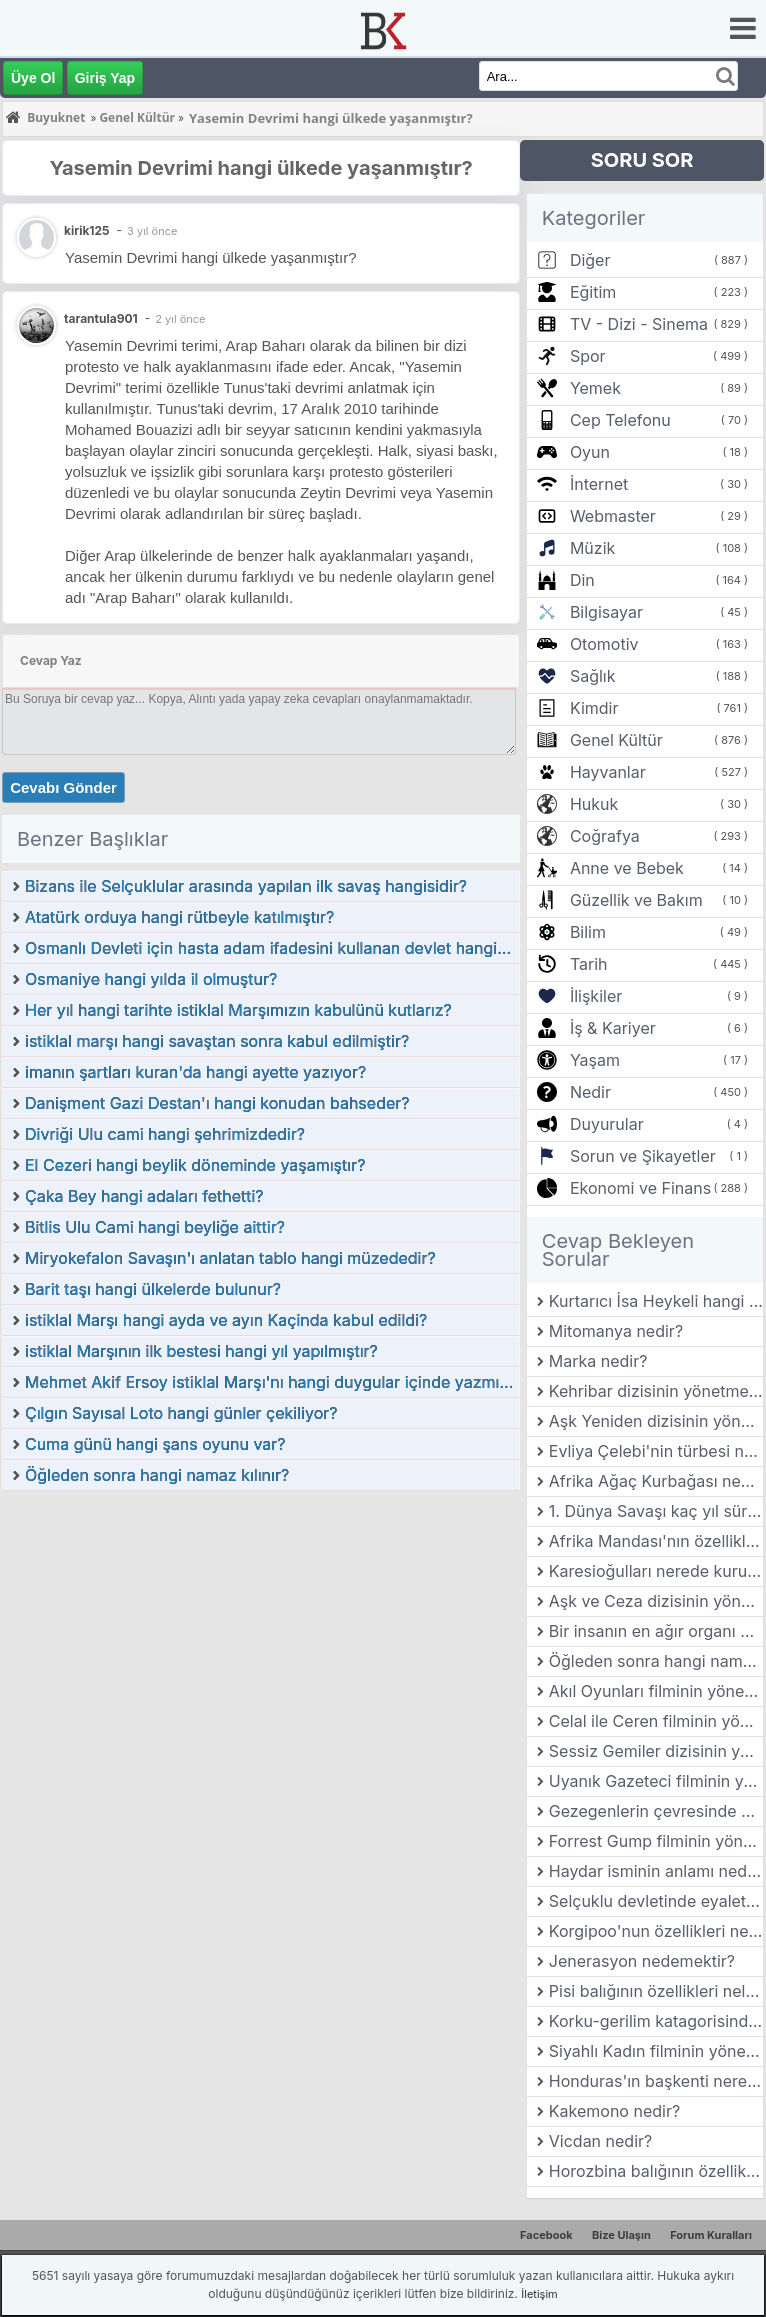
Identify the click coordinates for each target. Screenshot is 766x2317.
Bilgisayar (606, 612)
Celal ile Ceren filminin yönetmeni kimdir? (656, 1721)
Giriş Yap (105, 78)
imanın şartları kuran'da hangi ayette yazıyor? (195, 1072)
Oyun (590, 452)
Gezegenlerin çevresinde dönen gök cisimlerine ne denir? (656, 1811)
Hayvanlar (608, 772)
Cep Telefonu (620, 420)
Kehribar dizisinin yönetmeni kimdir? (656, 1391)
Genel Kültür (616, 740)
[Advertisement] (261, 1642)
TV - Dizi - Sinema (639, 324)
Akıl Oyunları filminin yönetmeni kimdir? (656, 1691)
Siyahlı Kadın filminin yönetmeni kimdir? (656, 2051)
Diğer (590, 260)
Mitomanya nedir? (616, 1331)
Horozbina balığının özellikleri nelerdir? (656, 2171)
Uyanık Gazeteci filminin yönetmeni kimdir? (656, 1781)
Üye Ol (33, 78)
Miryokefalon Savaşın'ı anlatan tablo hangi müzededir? (230, 1258)
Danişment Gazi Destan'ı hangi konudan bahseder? (217, 1103)
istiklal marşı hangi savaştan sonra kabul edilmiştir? (217, 1041)
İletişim (539, 2294)
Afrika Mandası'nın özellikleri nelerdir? (656, 1541)
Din (582, 580)
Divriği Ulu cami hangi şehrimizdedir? (165, 1134)
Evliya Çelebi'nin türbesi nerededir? (656, 1451)
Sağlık (593, 676)
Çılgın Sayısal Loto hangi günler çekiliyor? (181, 1413)
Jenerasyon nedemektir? (642, 1961)
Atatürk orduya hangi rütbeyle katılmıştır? (179, 917)
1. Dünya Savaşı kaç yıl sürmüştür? (656, 1511)
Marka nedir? (598, 1361)
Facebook (546, 2235)
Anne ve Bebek (627, 868)
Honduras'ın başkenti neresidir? (656, 2081)
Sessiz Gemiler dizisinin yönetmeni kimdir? (656, 1751)
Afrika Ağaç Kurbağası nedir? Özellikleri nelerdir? (656, 1481)
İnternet (599, 484)
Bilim (588, 932)
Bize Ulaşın (621, 2235)
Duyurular (607, 1124)
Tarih (589, 964)
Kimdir (594, 708)
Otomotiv (604, 644)
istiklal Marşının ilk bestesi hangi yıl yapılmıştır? (201, 1351)
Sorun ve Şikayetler (643, 1156)
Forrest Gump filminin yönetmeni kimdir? (656, 1841)
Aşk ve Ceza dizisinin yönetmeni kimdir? (656, 1601)
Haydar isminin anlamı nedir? (656, 1871)
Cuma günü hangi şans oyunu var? (155, 1444)
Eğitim (593, 292)
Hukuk (594, 804)
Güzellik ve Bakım (636, 900)
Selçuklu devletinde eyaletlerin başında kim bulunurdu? (656, 1901)
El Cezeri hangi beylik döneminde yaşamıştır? (195, 1165)
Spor (588, 356)
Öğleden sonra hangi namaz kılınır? (157, 1475)
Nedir (590, 1092)
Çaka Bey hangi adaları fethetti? (144, 1196)
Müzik (592, 548)
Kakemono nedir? (614, 2111)
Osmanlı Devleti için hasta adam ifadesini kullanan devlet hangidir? (272, 948)
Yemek (595, 388)
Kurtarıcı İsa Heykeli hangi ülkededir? (656, 1301)
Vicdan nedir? (600, 2141)
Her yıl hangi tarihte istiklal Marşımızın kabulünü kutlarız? (238, 1010)
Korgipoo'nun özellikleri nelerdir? (656, 1931)
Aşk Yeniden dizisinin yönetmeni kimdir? (656, 1421)
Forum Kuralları (711, 2235)
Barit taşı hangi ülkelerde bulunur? (153, 1289)
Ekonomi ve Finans (640, 1188)
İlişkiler (596, 996)
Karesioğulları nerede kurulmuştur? (656, 1571)
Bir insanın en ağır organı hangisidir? (656, 1631)
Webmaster (613, 516)
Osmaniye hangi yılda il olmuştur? (151, 979)
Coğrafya (605, 836)
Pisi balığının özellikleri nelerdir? (656, 1991)
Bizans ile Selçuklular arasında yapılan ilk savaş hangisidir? (246, 886)
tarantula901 (101, 318)
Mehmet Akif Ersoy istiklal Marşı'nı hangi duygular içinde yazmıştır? (272, 1382)
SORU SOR (642, 160)
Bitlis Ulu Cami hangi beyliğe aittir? (155, 1227)
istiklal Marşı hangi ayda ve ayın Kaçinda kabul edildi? (226, 1320)
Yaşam (595, 1060)
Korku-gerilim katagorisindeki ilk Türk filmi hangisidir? (656, 2021)
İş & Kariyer (613, 1028)
